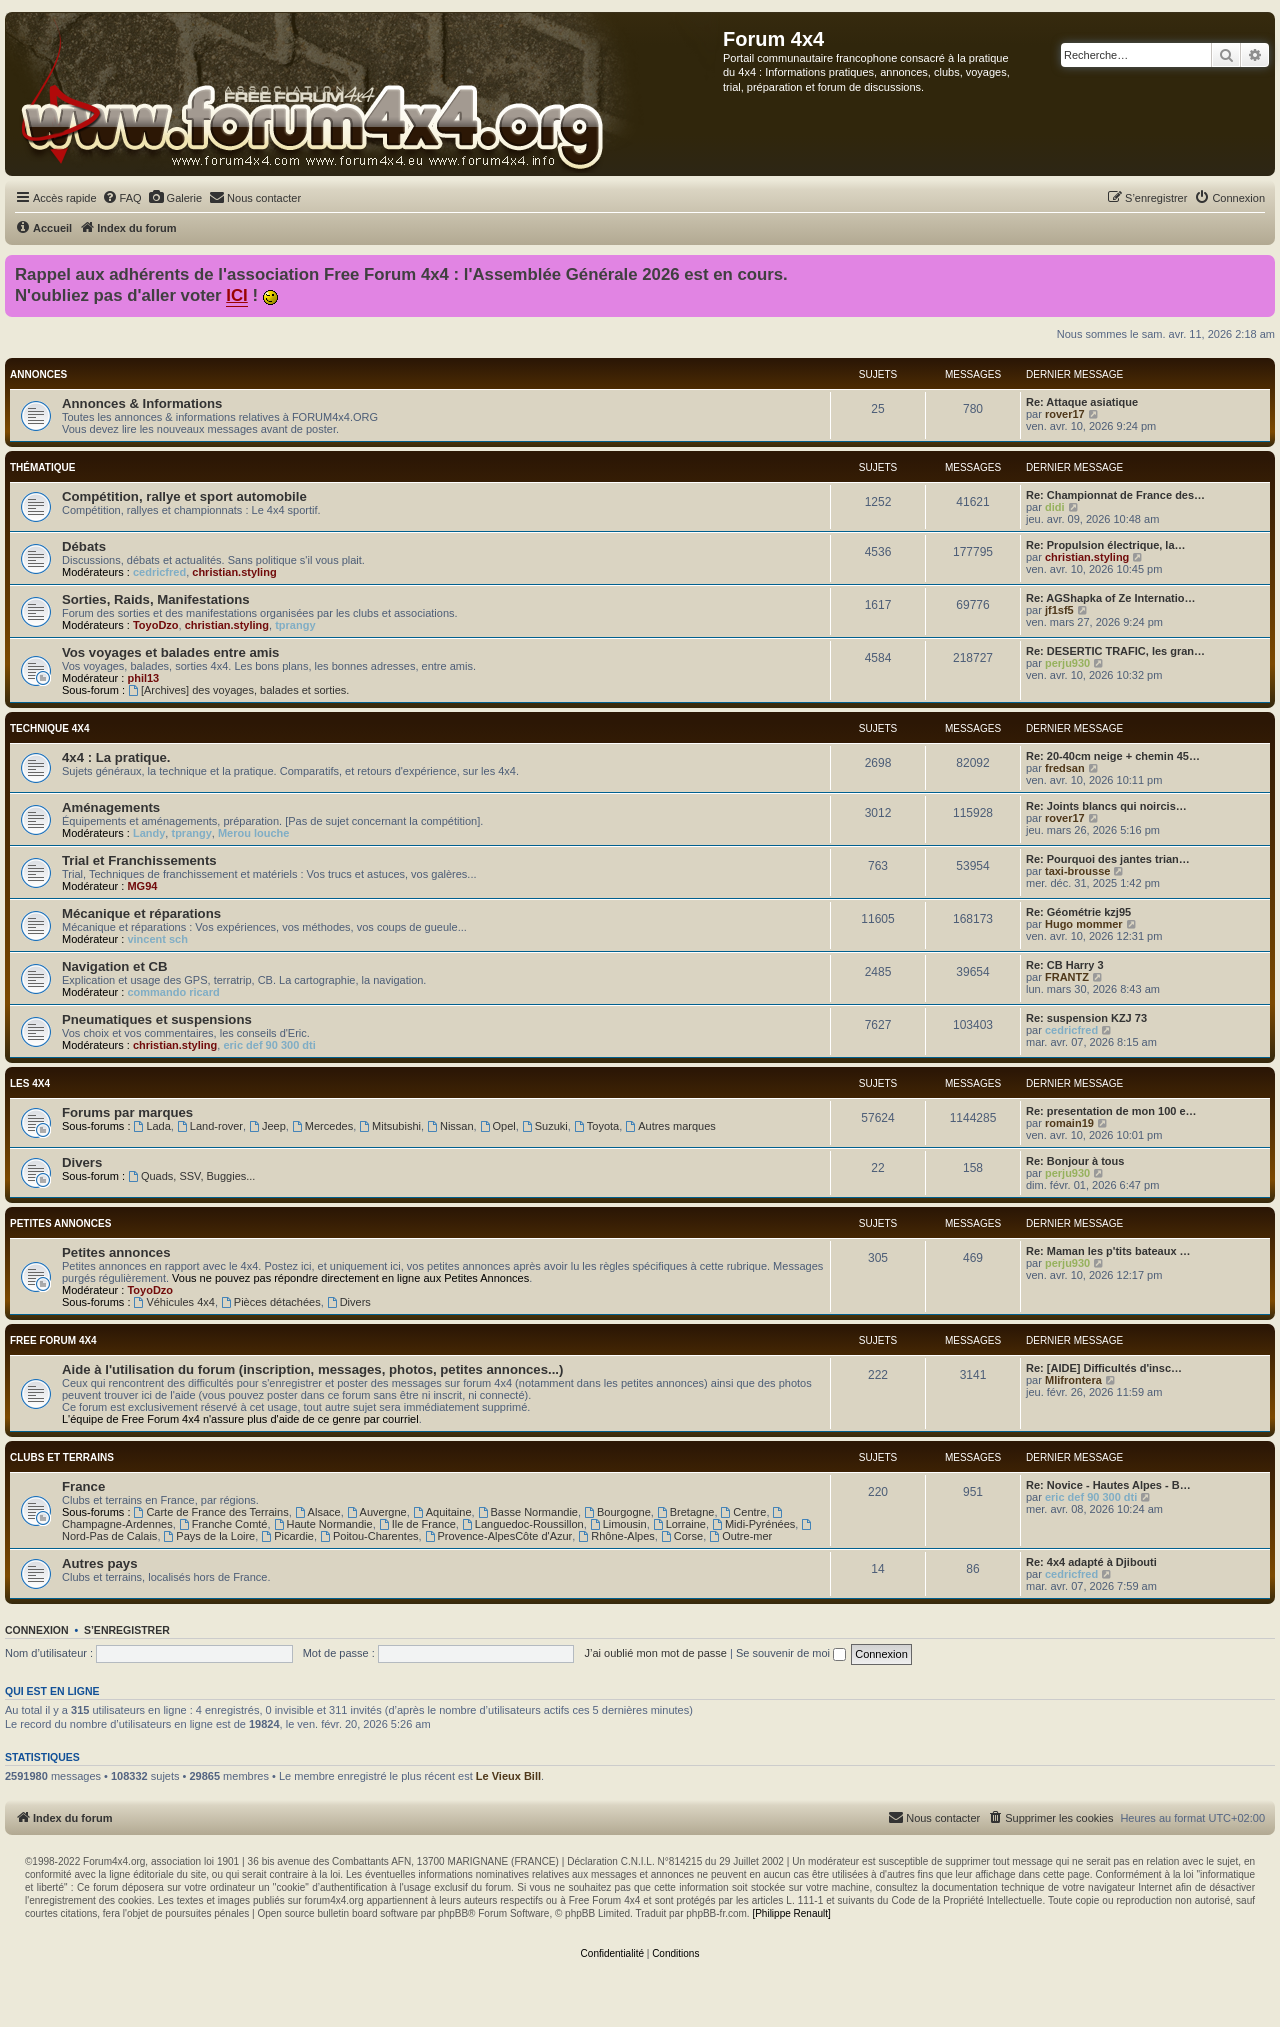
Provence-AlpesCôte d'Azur (499, 1536)
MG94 (142, 886)
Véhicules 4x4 (174, 1302)
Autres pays (100, 1563)
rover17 (1065, 414)
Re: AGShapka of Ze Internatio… (1111, 598)
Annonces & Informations (142, 403)
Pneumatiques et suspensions (157, 1019)
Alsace (318, 1512)
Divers (82, 1162)
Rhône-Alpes (616, 1536)
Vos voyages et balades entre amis (170, 652)
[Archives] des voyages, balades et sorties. (238, 690)
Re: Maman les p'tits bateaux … (1108, 1251)
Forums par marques (127, 1112)
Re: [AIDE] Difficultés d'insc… (1104, 1368)
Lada (152, 1126)
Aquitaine (442, 1512)
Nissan (450, 1126)
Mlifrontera (1073, 1380)
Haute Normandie (323, 1524)
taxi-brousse (1077, 871)
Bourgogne (617, 1512)
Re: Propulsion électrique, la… (1106, 545)
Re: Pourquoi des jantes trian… (1108, 859)
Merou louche (254, 833)
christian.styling (234, 572)
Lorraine (679, 1524)
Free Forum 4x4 (53, 1340)
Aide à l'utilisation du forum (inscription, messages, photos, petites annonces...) (312, 1369)
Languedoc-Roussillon (523, 1524)
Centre (744, 1512)
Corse (682, 1536)
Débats (84, 546)
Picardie (287, 1536)
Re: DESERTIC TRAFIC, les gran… (1115, 651)
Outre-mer (740, 1536)
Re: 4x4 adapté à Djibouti (1091, 1562)
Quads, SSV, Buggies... (191, 1176)
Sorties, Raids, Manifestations (156, 599)
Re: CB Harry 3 (1065, 965)
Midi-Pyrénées (753, 1524)
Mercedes (322, 1126)
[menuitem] (122, 198)
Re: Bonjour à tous (1075, 1161)
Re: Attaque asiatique (1082, 402)
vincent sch (157, 939)
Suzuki (545, 1126)
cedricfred (159, 572)
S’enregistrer (127, 1630)
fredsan (1065, 768)
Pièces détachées (271, 1302)
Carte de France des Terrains (211, 1512)
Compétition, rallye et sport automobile (184, 496)
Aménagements (111, 807)
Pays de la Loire (210, 1536)
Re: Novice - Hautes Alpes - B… (1108, 1485)
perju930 (1067, 663)
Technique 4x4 (49, 728)
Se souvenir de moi (791, 1653)
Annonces (38, 374)
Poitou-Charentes (369, 1536)
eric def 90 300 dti (269, 1045)
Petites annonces (60, 1223)
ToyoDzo (156, 625)
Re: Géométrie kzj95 (1078, 912)
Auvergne (377, 1512)
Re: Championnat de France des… (1115, 495)
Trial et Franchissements (139, 860)
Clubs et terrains (62, 1457)
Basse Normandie (528, 1512)
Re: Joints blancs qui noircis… (1106, 806)
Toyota (596, 1126)
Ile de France (417, 1524)
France (83, 1486)
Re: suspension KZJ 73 (1086, 1018)
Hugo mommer (1084, 924)
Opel (498, 1126)
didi (1055, 507)
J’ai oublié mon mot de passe (655, 1653)
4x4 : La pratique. (116, 757)
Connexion (37, 1630)
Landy (149, 833)
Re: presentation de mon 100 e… (1111, 1111)
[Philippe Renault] (791, 1913)
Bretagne (686, 1512)
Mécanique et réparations (141, 913)
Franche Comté (223, 1524)
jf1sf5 (1059, 610)
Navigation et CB (115, 966)
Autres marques (670, 1126)
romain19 (1069, 1123)
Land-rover (210, 1126)
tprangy (295, 625)
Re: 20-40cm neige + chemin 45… (1113, 756)
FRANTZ (1067, 977)
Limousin (618, 1524)
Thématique (42, 467)
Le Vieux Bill (508, 1776)
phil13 (143, 678)
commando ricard (173, 992)
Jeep (267, 1126)
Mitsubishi (390, 1126)
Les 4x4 (30, 1083)
